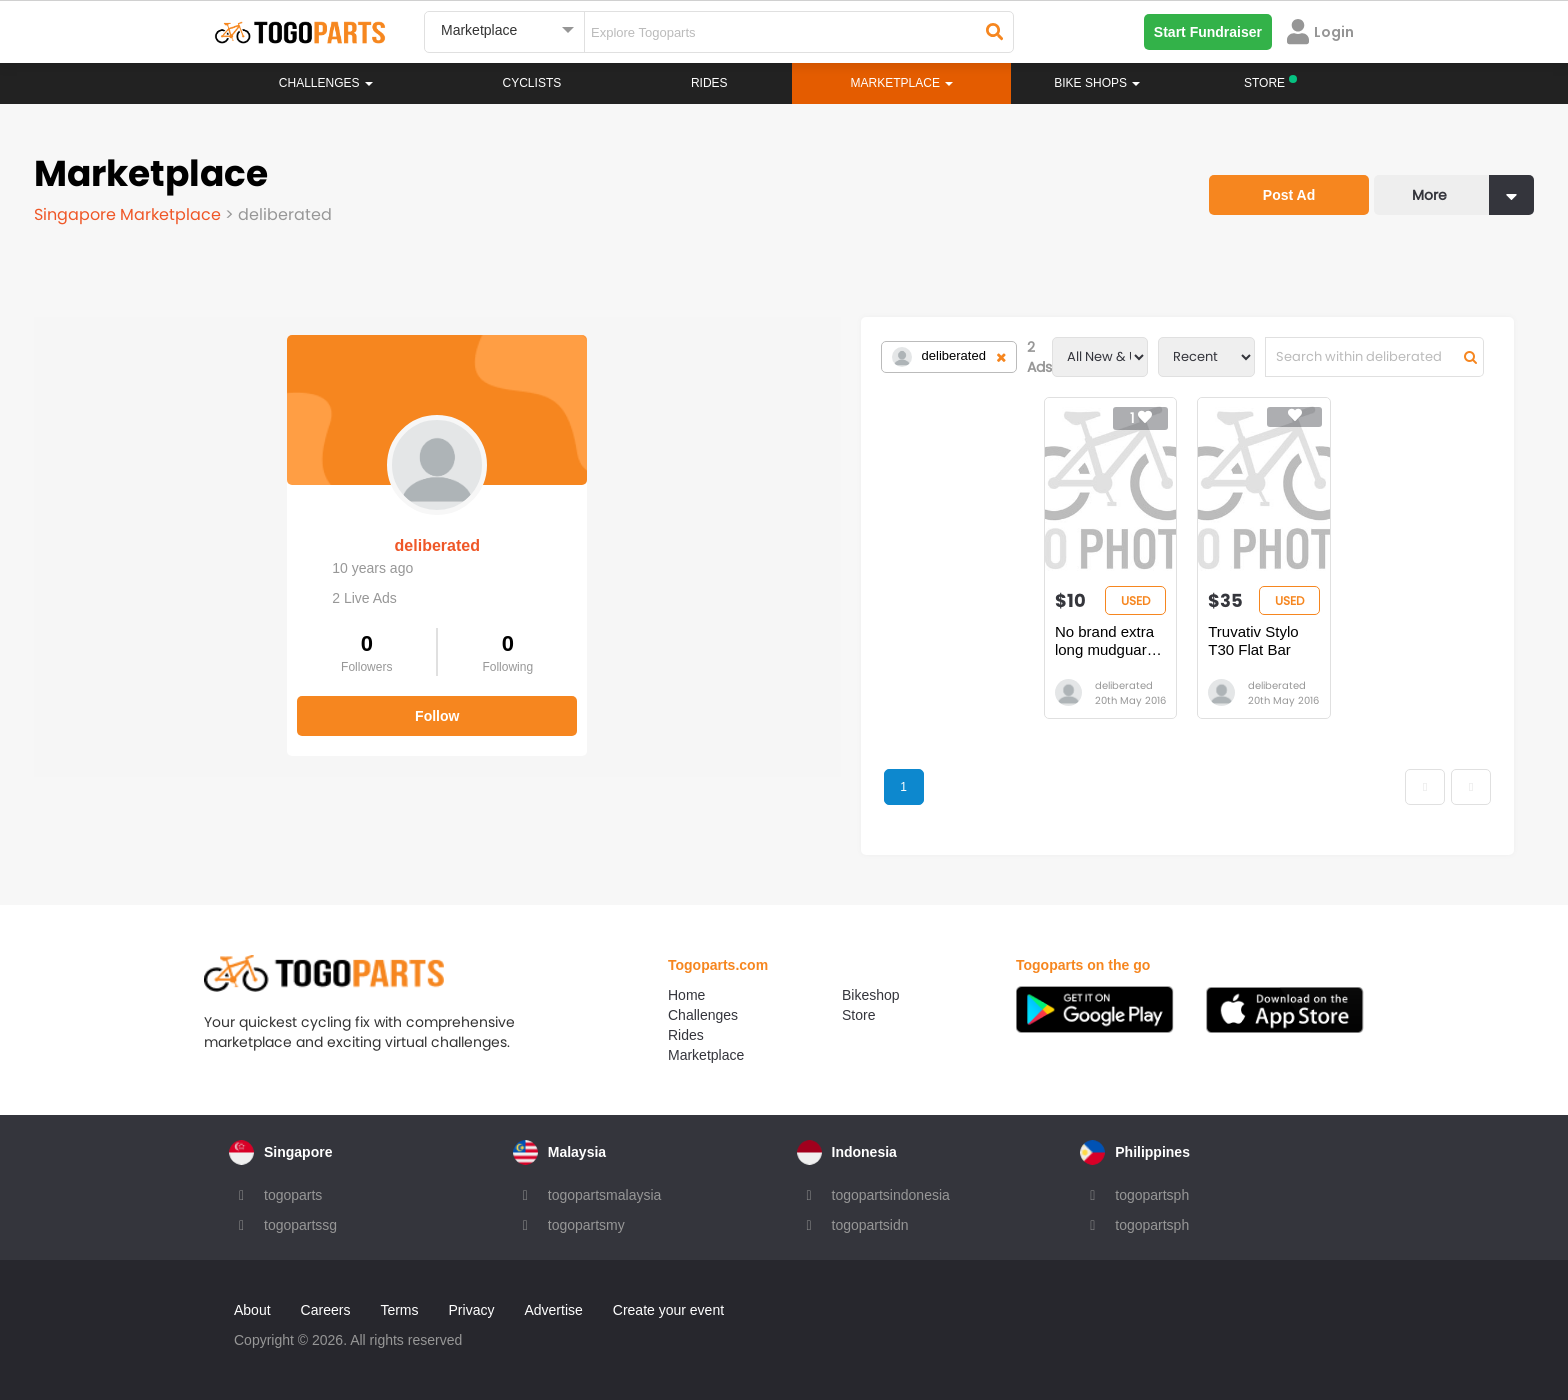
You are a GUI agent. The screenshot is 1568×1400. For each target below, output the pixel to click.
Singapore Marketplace (129, 214)
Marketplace (706, 1055)
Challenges (326, 83)
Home (686, 995)
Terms (399, 1310)
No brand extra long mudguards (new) (780, 640)
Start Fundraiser (1208, 32)
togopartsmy (586, 1225)
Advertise (553, 1310)
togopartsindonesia (891, 1195)
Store (858, 1015)
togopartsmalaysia (605, 1195)
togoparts (293, 1195)
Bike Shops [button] (1097, 83)
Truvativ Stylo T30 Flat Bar (1043, 631)
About (252, 1310)
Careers (326, 1310)
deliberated (183, 527)
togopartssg (300, 1225)
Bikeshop (871, 995)
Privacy (472, 1310)
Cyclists (532, 83)
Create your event (668, 1310)
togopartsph (1152, 1195)
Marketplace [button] (902, 83)
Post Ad (1289, 195)
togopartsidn (870, 1225)
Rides (709, 83)
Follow (184, 698)
